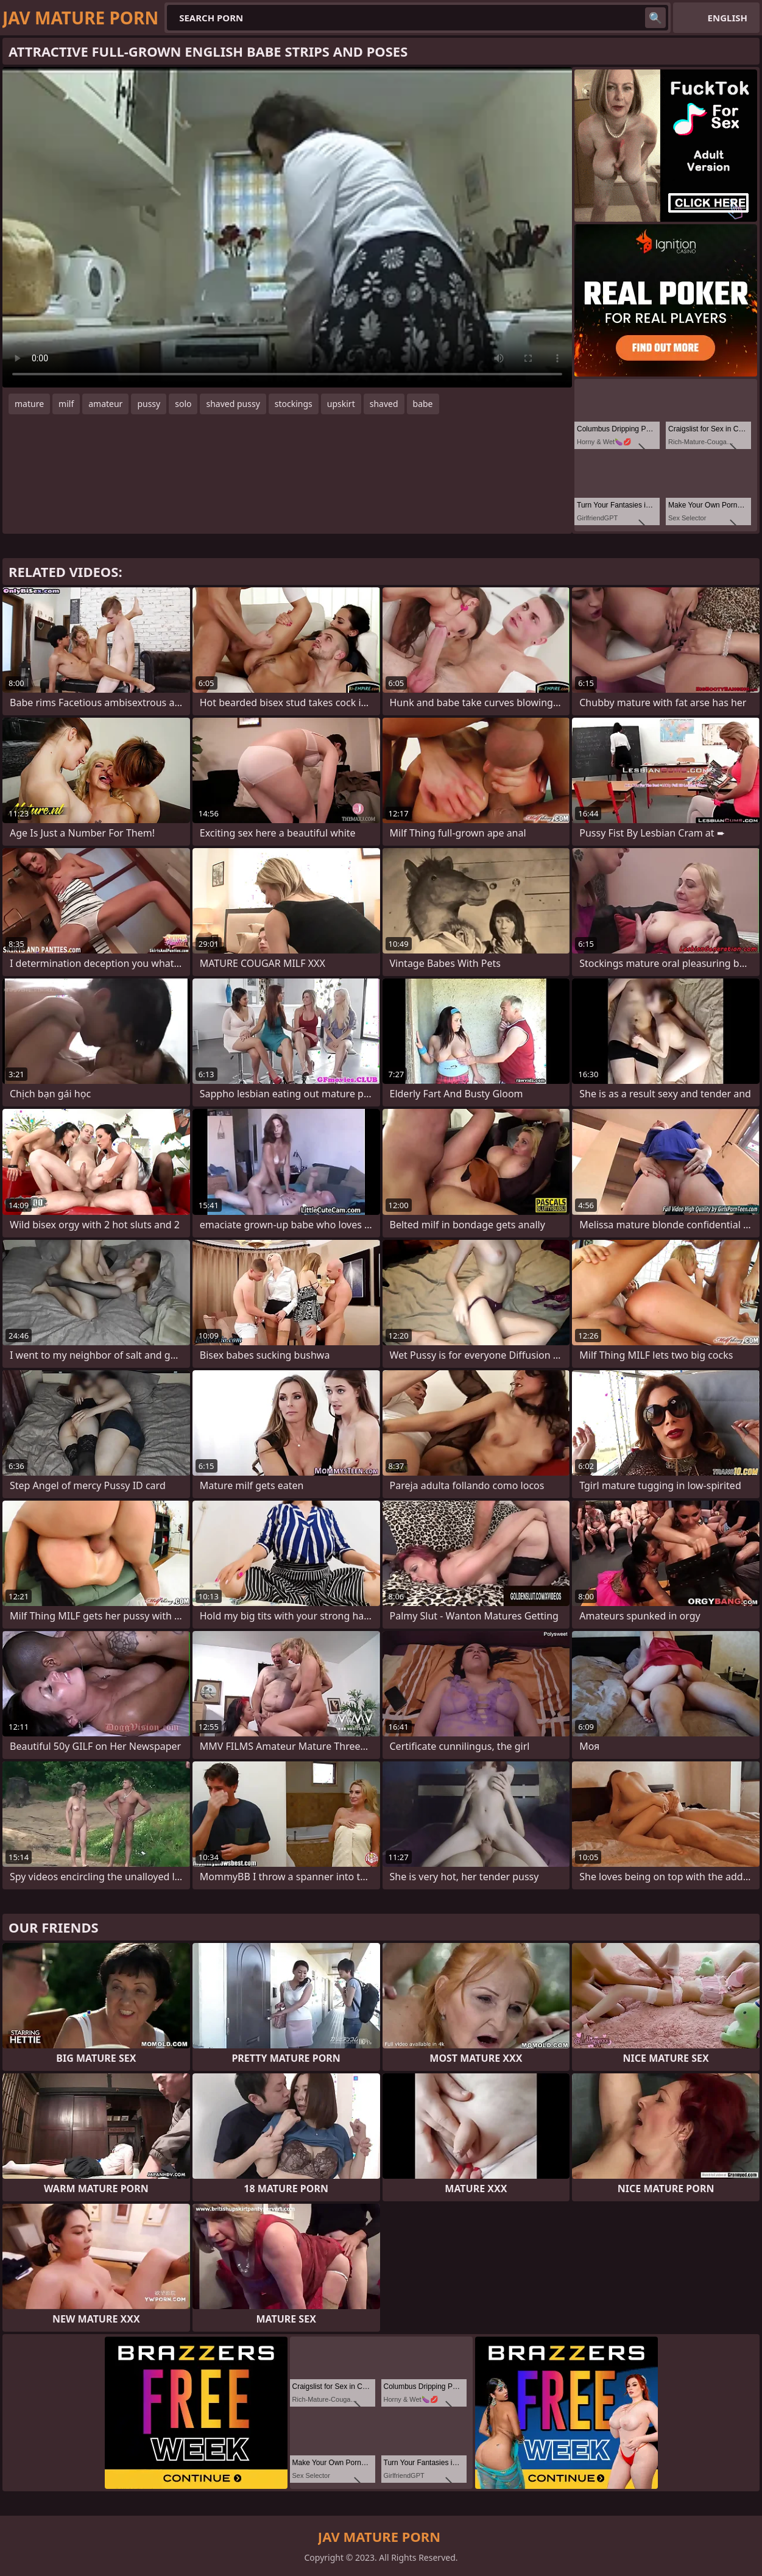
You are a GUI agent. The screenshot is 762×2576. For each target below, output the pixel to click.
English (727, 18)
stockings (293, 403)
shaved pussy (232, 403)
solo (183, 403)
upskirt (341, 403)
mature (29, 403)
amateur (105, 403)
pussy (148, 403)
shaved (384, 403)
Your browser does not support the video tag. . (287, 227)
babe (423, 403)
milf (66, 403)
